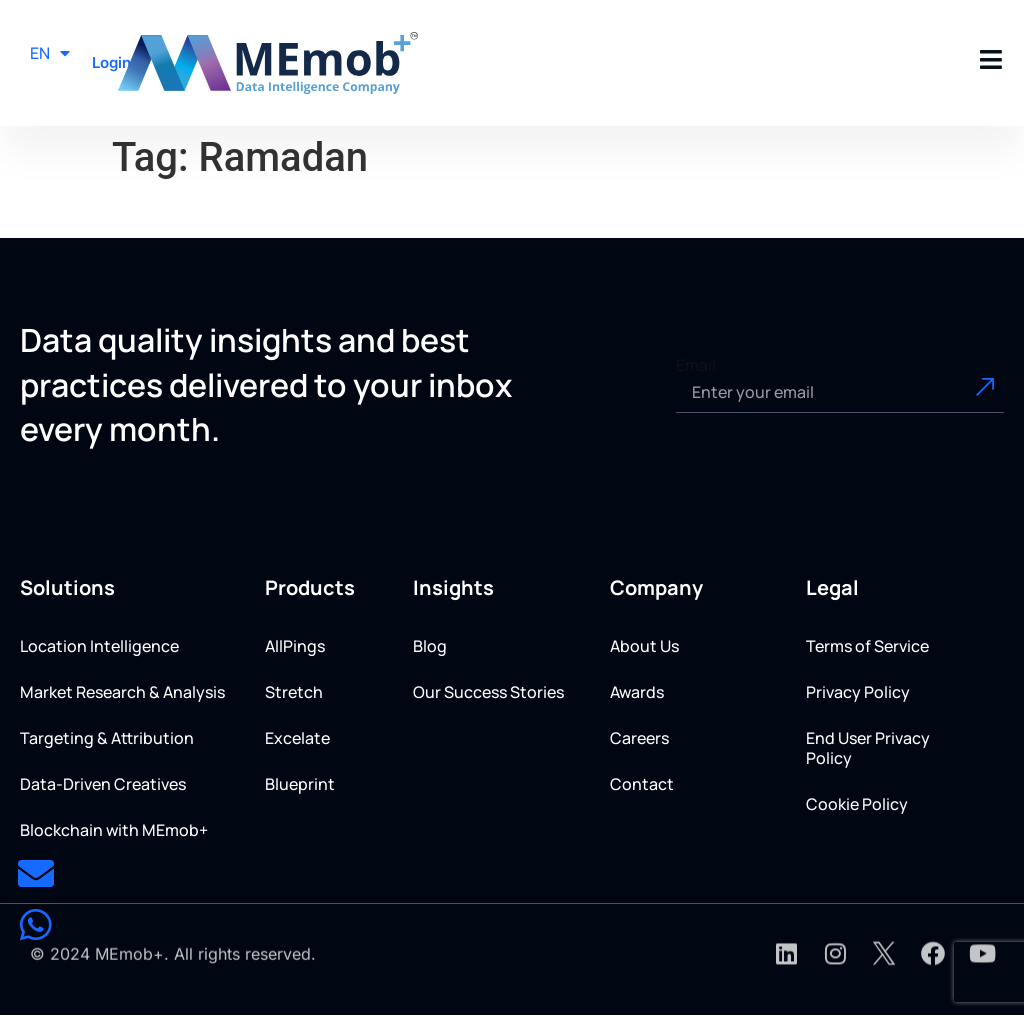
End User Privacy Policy (868, 748)
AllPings (295, 646)
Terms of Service (867, 646)
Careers (639, 738)
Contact (642, 784)
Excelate (297, 738)
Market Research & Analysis (122, 692)
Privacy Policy (858, 692)
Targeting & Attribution (107, 738)
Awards (637, 692)
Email (696, 365)
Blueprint (300, 784)
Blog (430, 646)
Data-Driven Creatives (103, 784)
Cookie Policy (857, 804)
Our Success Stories (488, 692)
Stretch (294, 692)
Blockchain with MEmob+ (114, 830)
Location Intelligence (99, 646)
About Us (644, 646)
